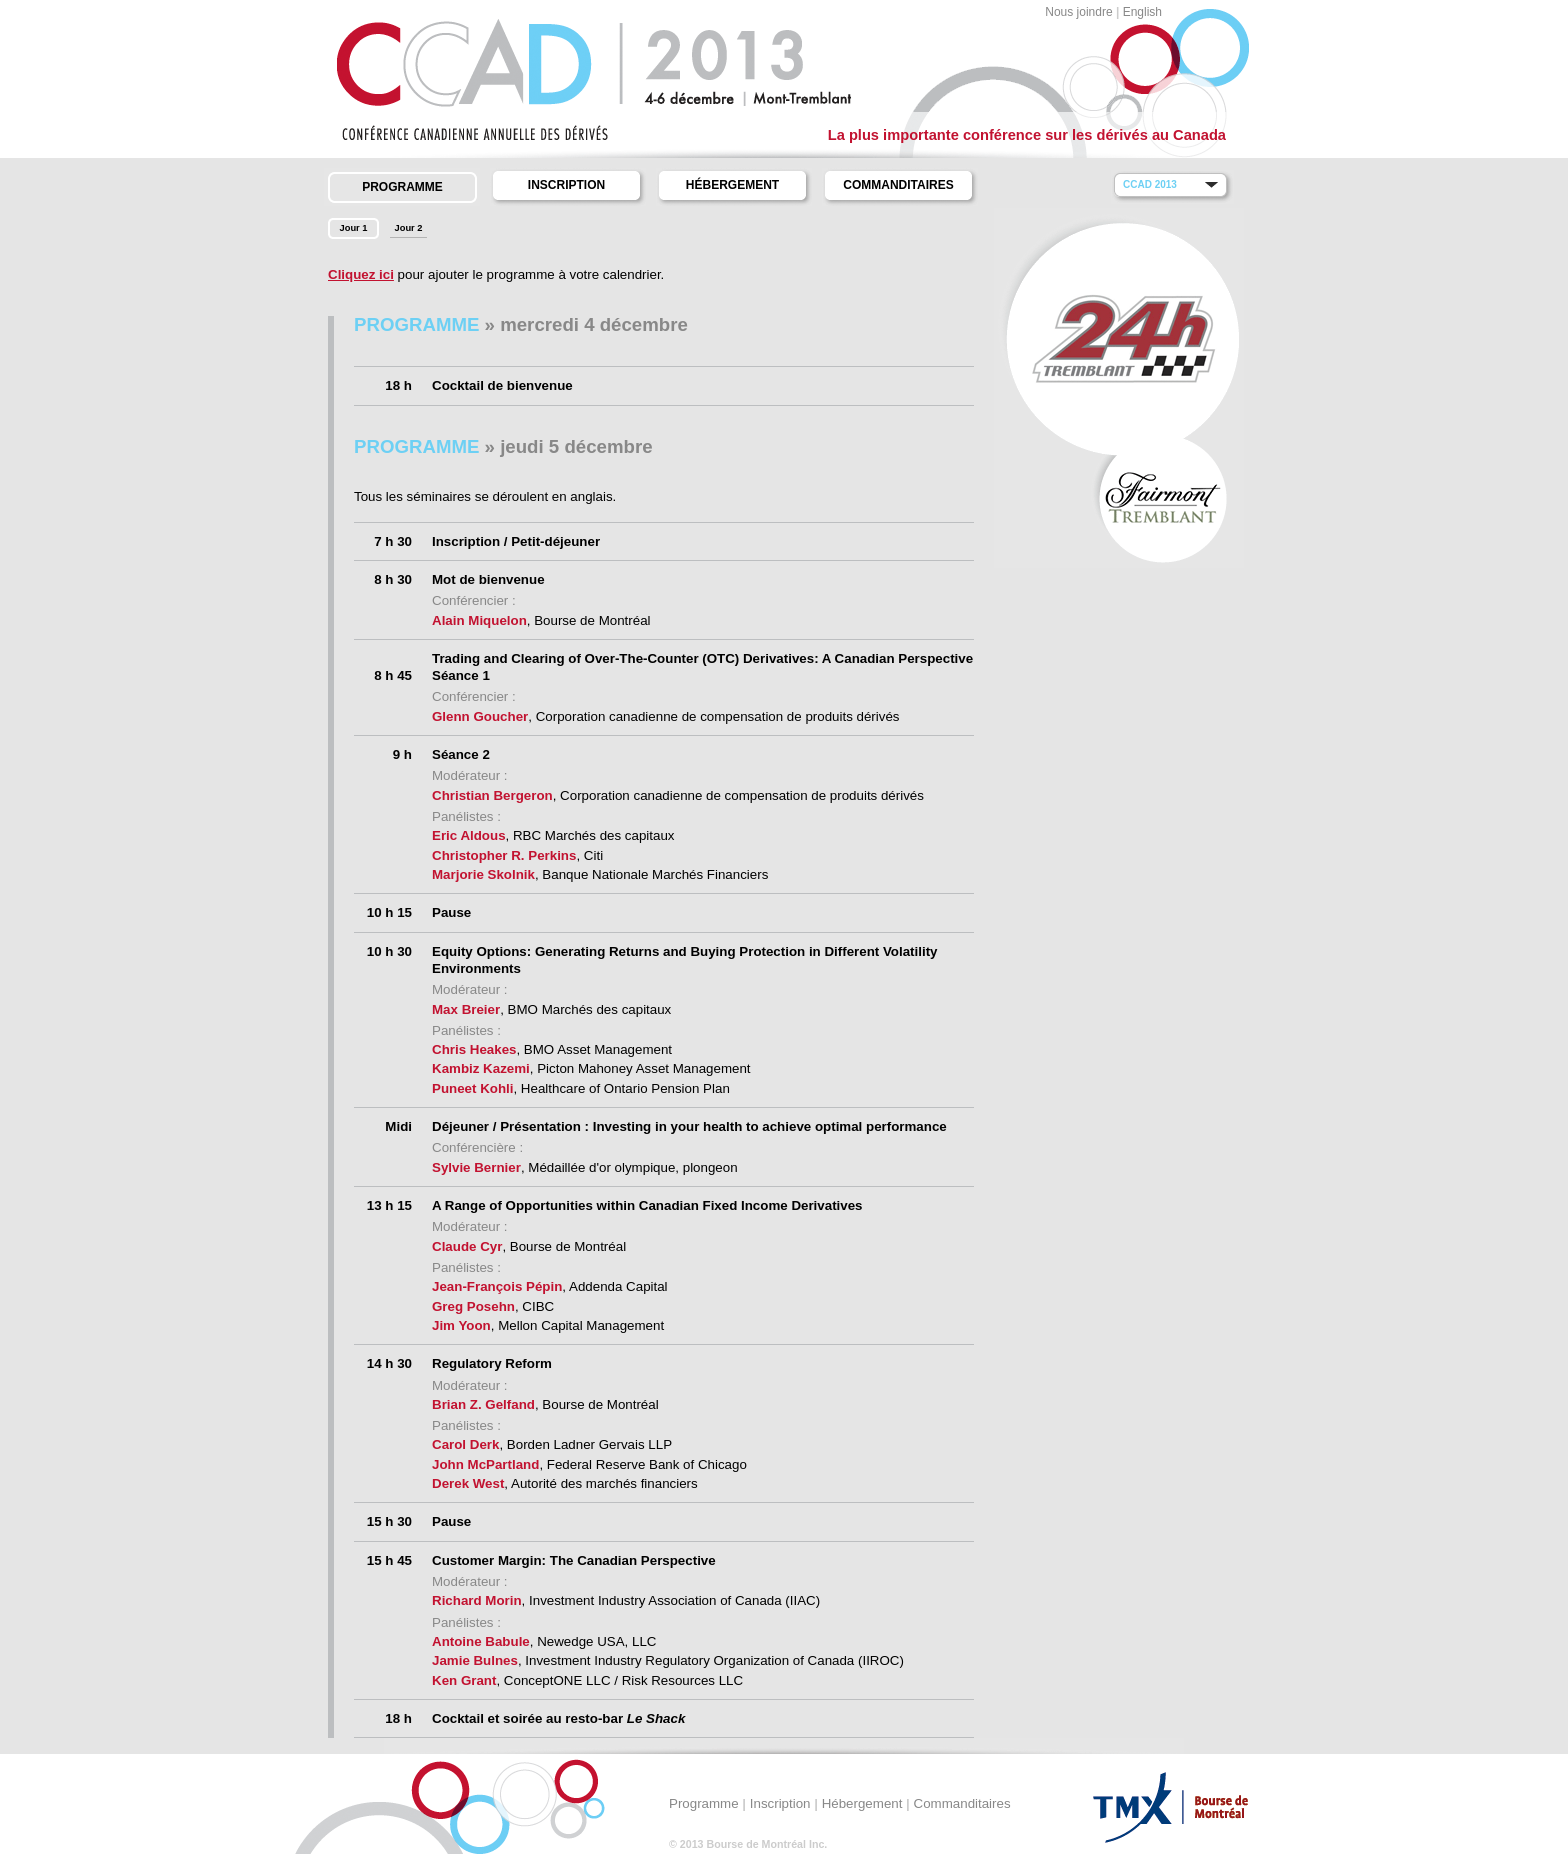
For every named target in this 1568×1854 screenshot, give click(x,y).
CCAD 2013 (1150, 184)
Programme (402, 187)
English (1142, 12)
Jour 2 (409, 228)
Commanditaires (898, 185)
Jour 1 (354, 228)
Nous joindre (1078, 12)
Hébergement (732, 185)
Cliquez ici (361, 274)
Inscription (566, 185)
